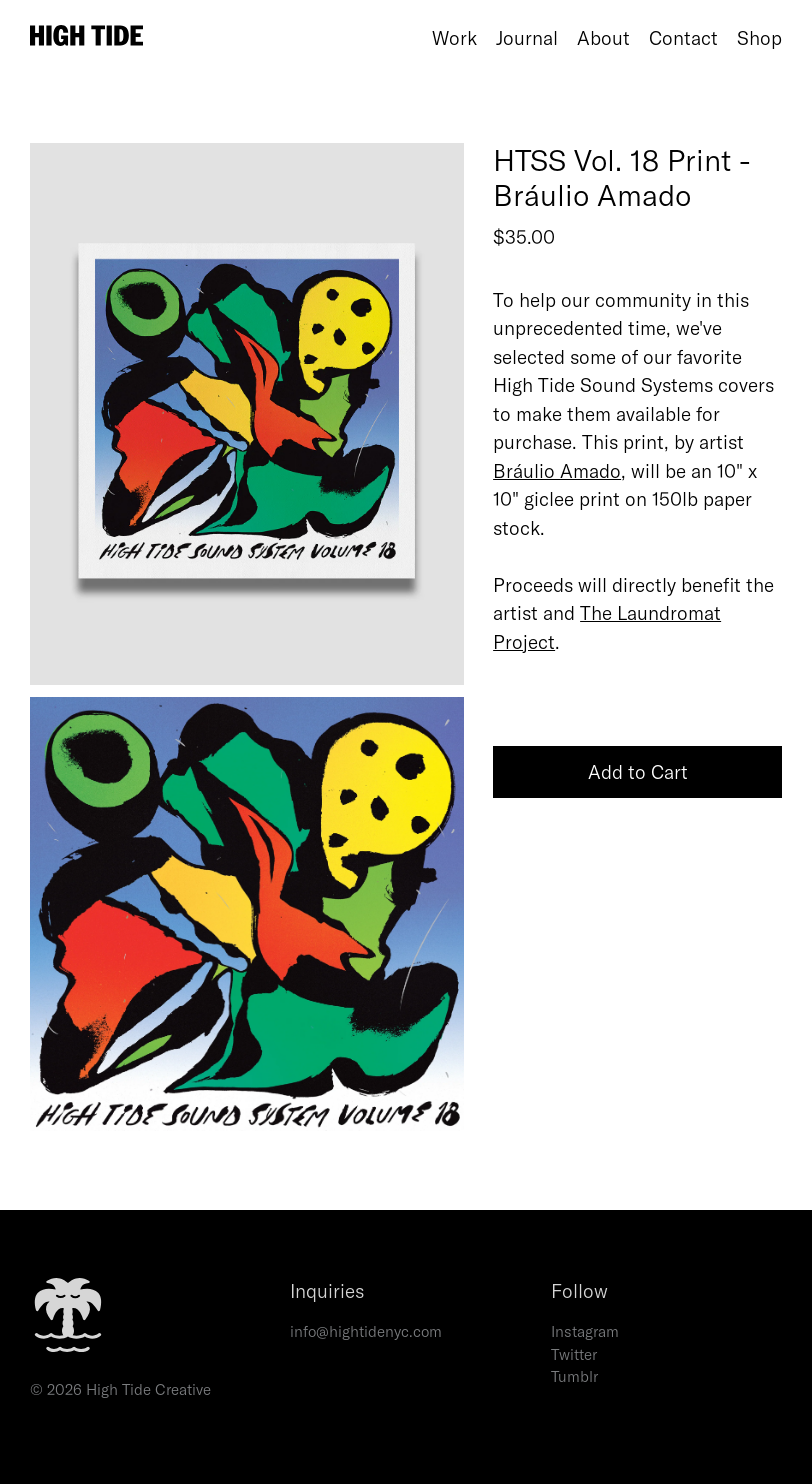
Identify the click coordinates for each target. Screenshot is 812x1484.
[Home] (226, 38)
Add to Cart (638, 772)
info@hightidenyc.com (366, 1331)
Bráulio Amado (557, 471)
